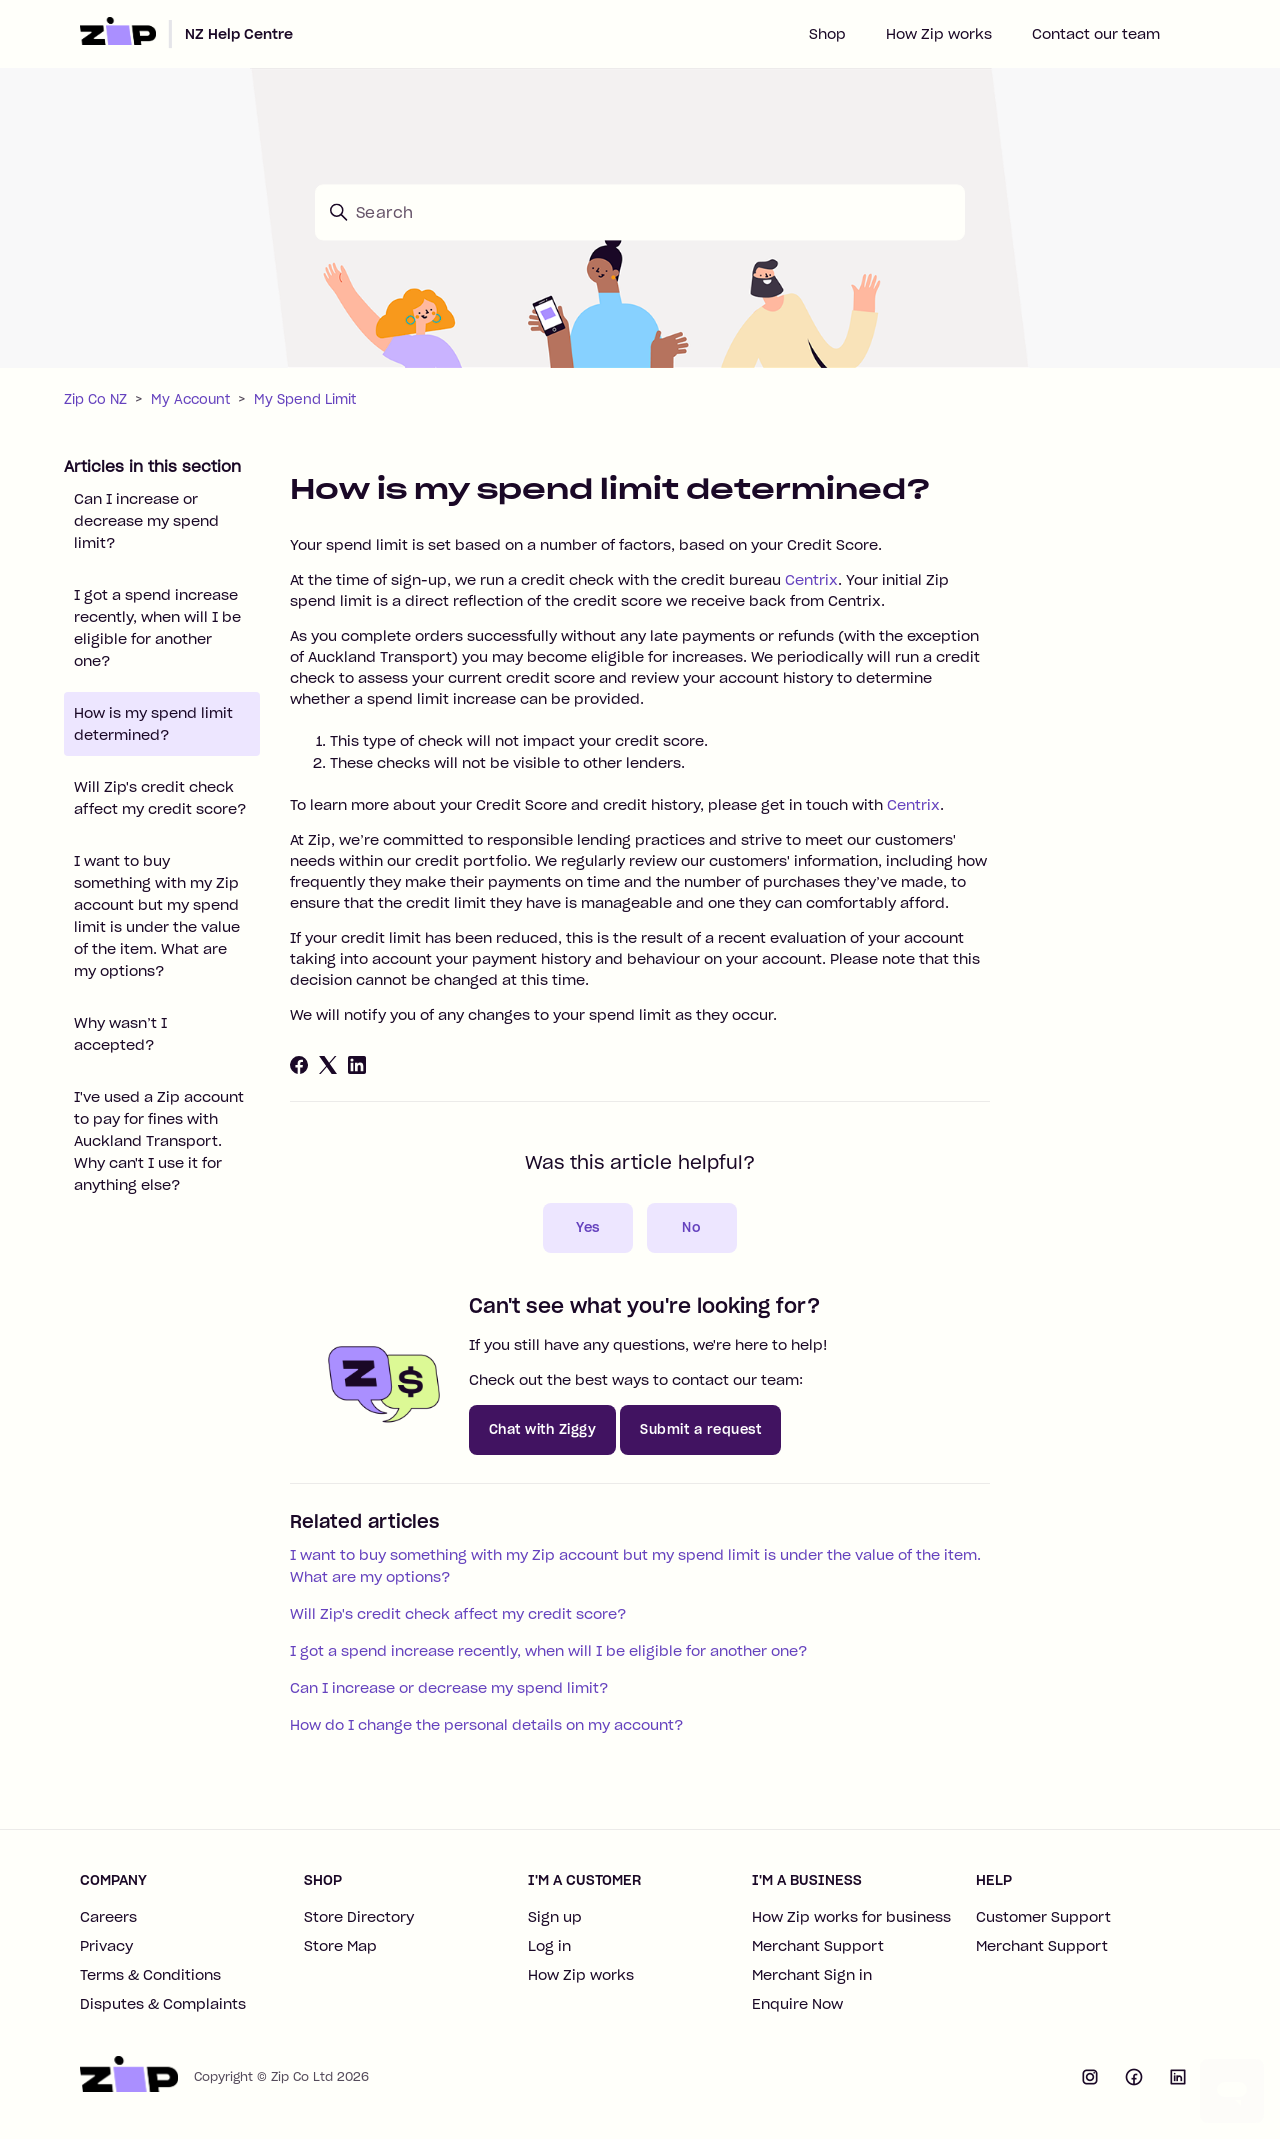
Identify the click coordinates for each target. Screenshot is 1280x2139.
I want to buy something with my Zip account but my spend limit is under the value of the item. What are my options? (157, 916)
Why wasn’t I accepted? (120, 1034)
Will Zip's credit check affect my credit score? (160, 798)
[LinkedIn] (357, 1065)
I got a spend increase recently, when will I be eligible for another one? (157, 628)
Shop (827, 34)
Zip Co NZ (95, 399)
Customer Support (1043, 1917)
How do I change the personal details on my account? (486, 1725)
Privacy (106, 1946)
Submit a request (700, 1429)
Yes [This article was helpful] (588, 1227)
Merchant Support (818, 1946)
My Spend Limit (305, 399)
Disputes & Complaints (163, 2004)
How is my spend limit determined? (153, 724)
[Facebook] (299, 1065)
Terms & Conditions (150, 1975)
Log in (549, 1946)
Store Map (340, 1946)
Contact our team (1096, 34)
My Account (190, 399)
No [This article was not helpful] (691, 1227)
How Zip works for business (851, 1917)
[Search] (640, 212)
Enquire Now (797, 2004)
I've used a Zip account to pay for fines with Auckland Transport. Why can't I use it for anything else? (159, 1141)
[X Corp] (328, 1065)
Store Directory (359, 1917)
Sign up (555, 1917)
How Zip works (939, 34)
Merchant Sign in (812, 1975)
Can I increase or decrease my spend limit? (146, 521)
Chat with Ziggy (543, 1429)
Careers (108, 1917)
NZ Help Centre (239, 34)
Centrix (811, 580)
